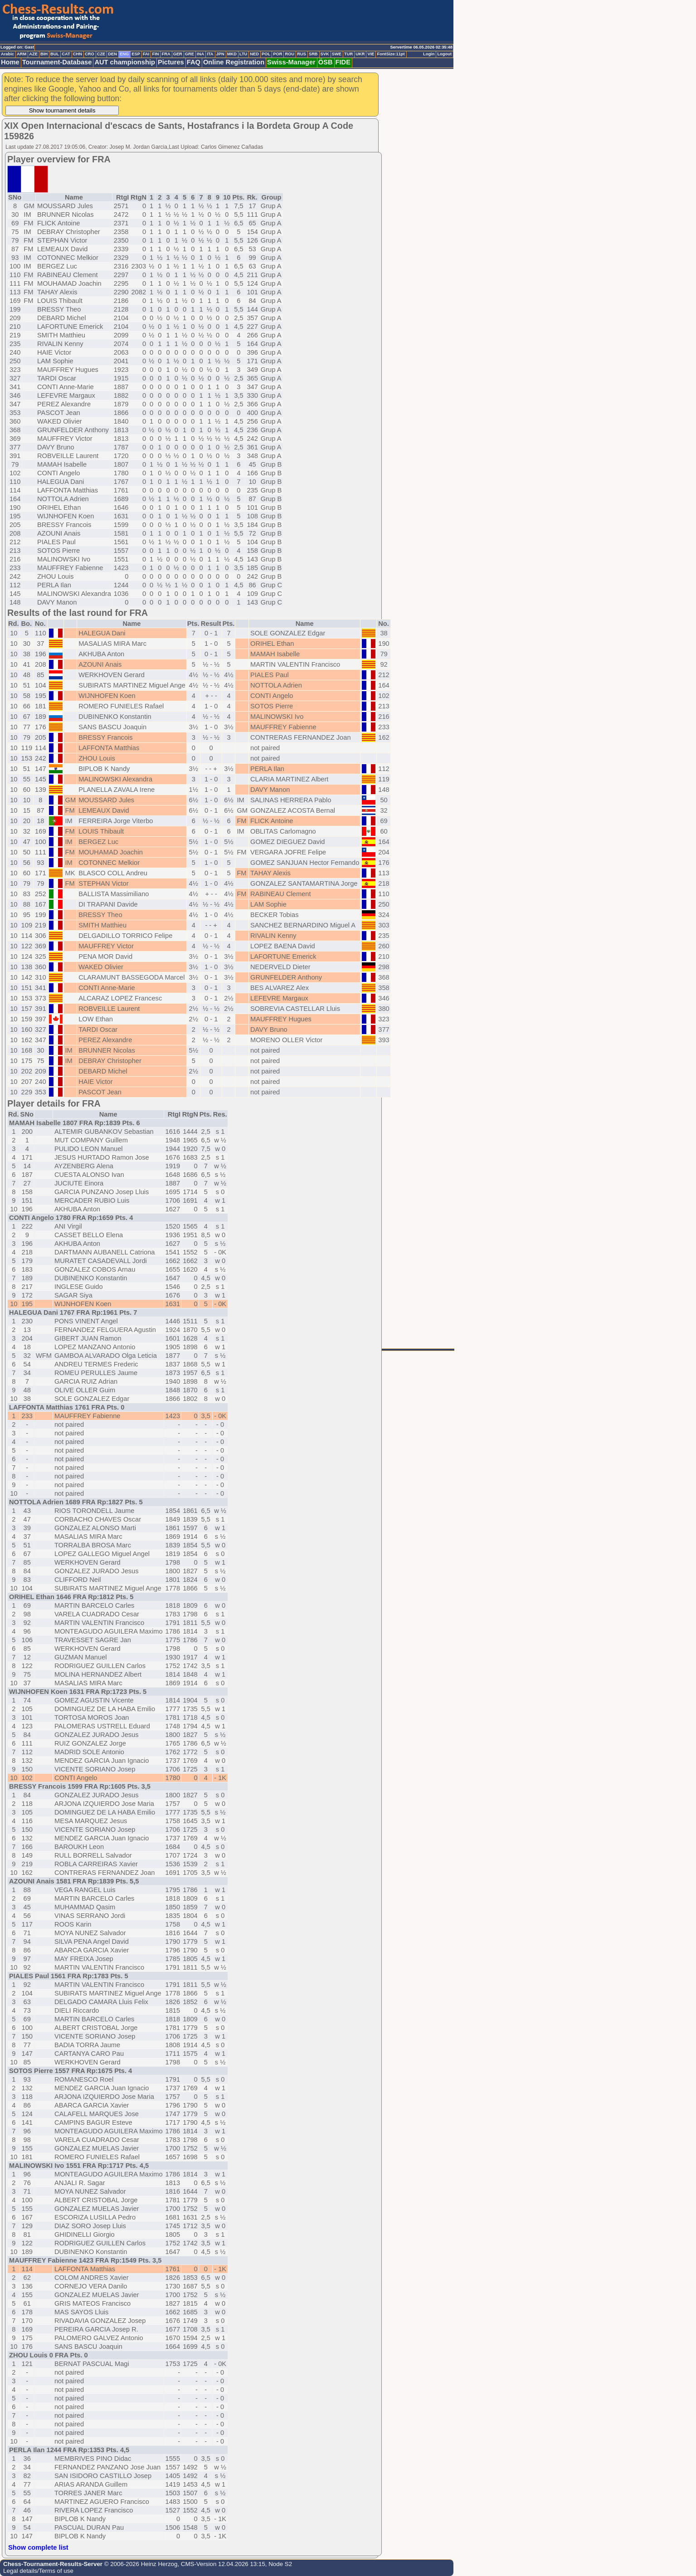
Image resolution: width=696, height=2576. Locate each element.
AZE (33, 54)
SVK (325, 54)
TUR (348, 54)
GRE (189, 54)
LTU (243, 54)
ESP (135, 54)
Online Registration (233, 62)
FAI (146, 54)
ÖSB (325, 62)
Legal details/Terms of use (38, 2570)
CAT (66, 54)
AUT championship (124, 62)
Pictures (171, 62)
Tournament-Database (57, 62)
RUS (301, 54)
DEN (112, 54)
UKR (360, 54)
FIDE (343, 62)
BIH (44, 54)
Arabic (7, 54)
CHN (77, 54)
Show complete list (38, 2547)
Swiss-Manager (291, 62)
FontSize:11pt (390, 54)
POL (266, 54)
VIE (370, 54)
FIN (155, 54)
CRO (89, 54)
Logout (444, 54)
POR (277, 54)
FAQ (193, 62)
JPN (220, 54)
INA (200, 54)
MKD (232, 54)
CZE (101, 54)
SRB (313, 54)
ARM (21, 54)
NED (254, 54)
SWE (336, 54)
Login (428, 54)
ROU (289, 54)
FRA (165, 54)
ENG (124, 54)
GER (177, 54)
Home (10, 62)
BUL (54, 54)
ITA (210, 54)
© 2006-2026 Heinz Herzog (139, 2564)
